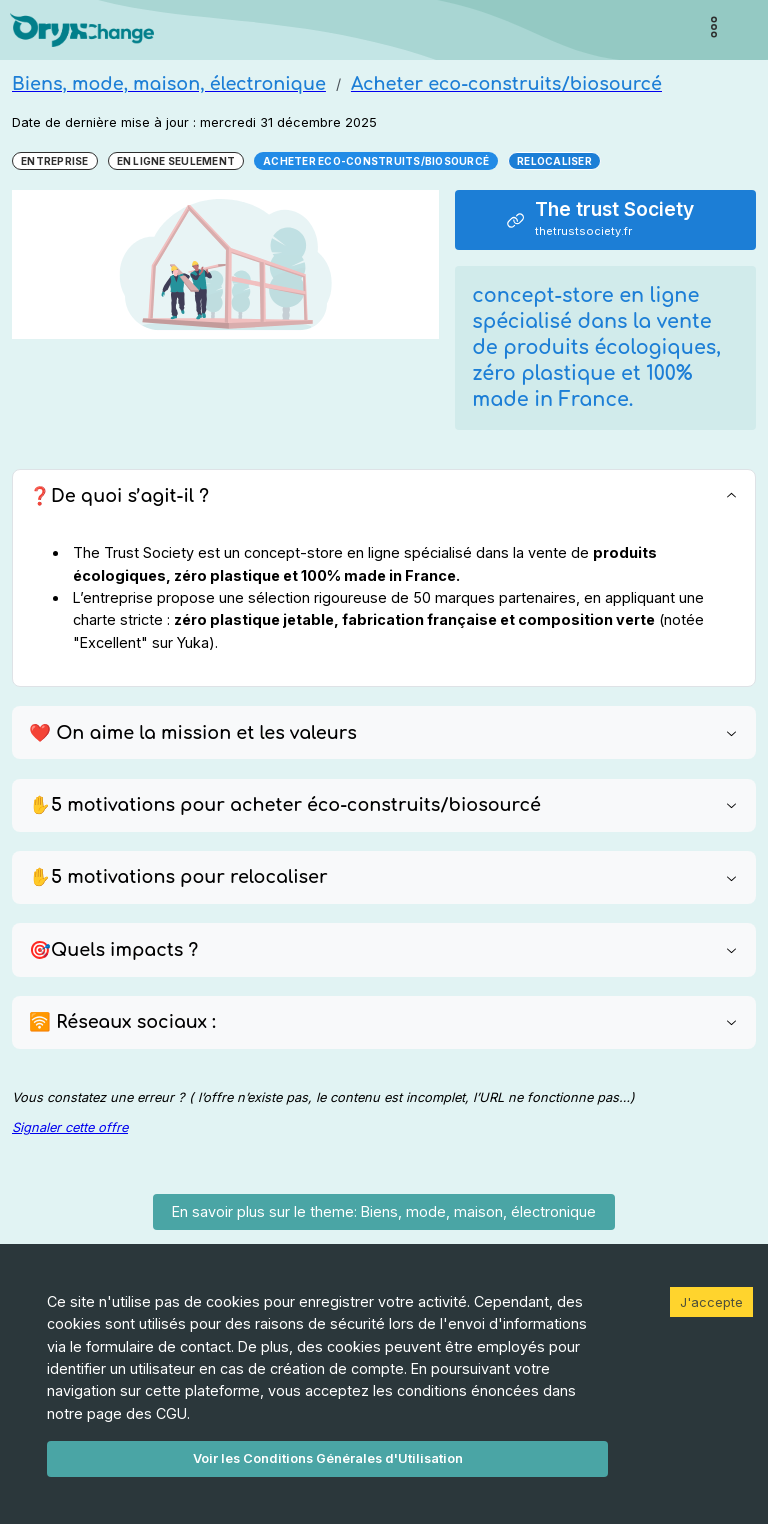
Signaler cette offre (70, 1127)
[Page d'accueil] (82, 30)
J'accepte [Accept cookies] (711, 1302)
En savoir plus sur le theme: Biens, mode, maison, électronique (384, 1211)
